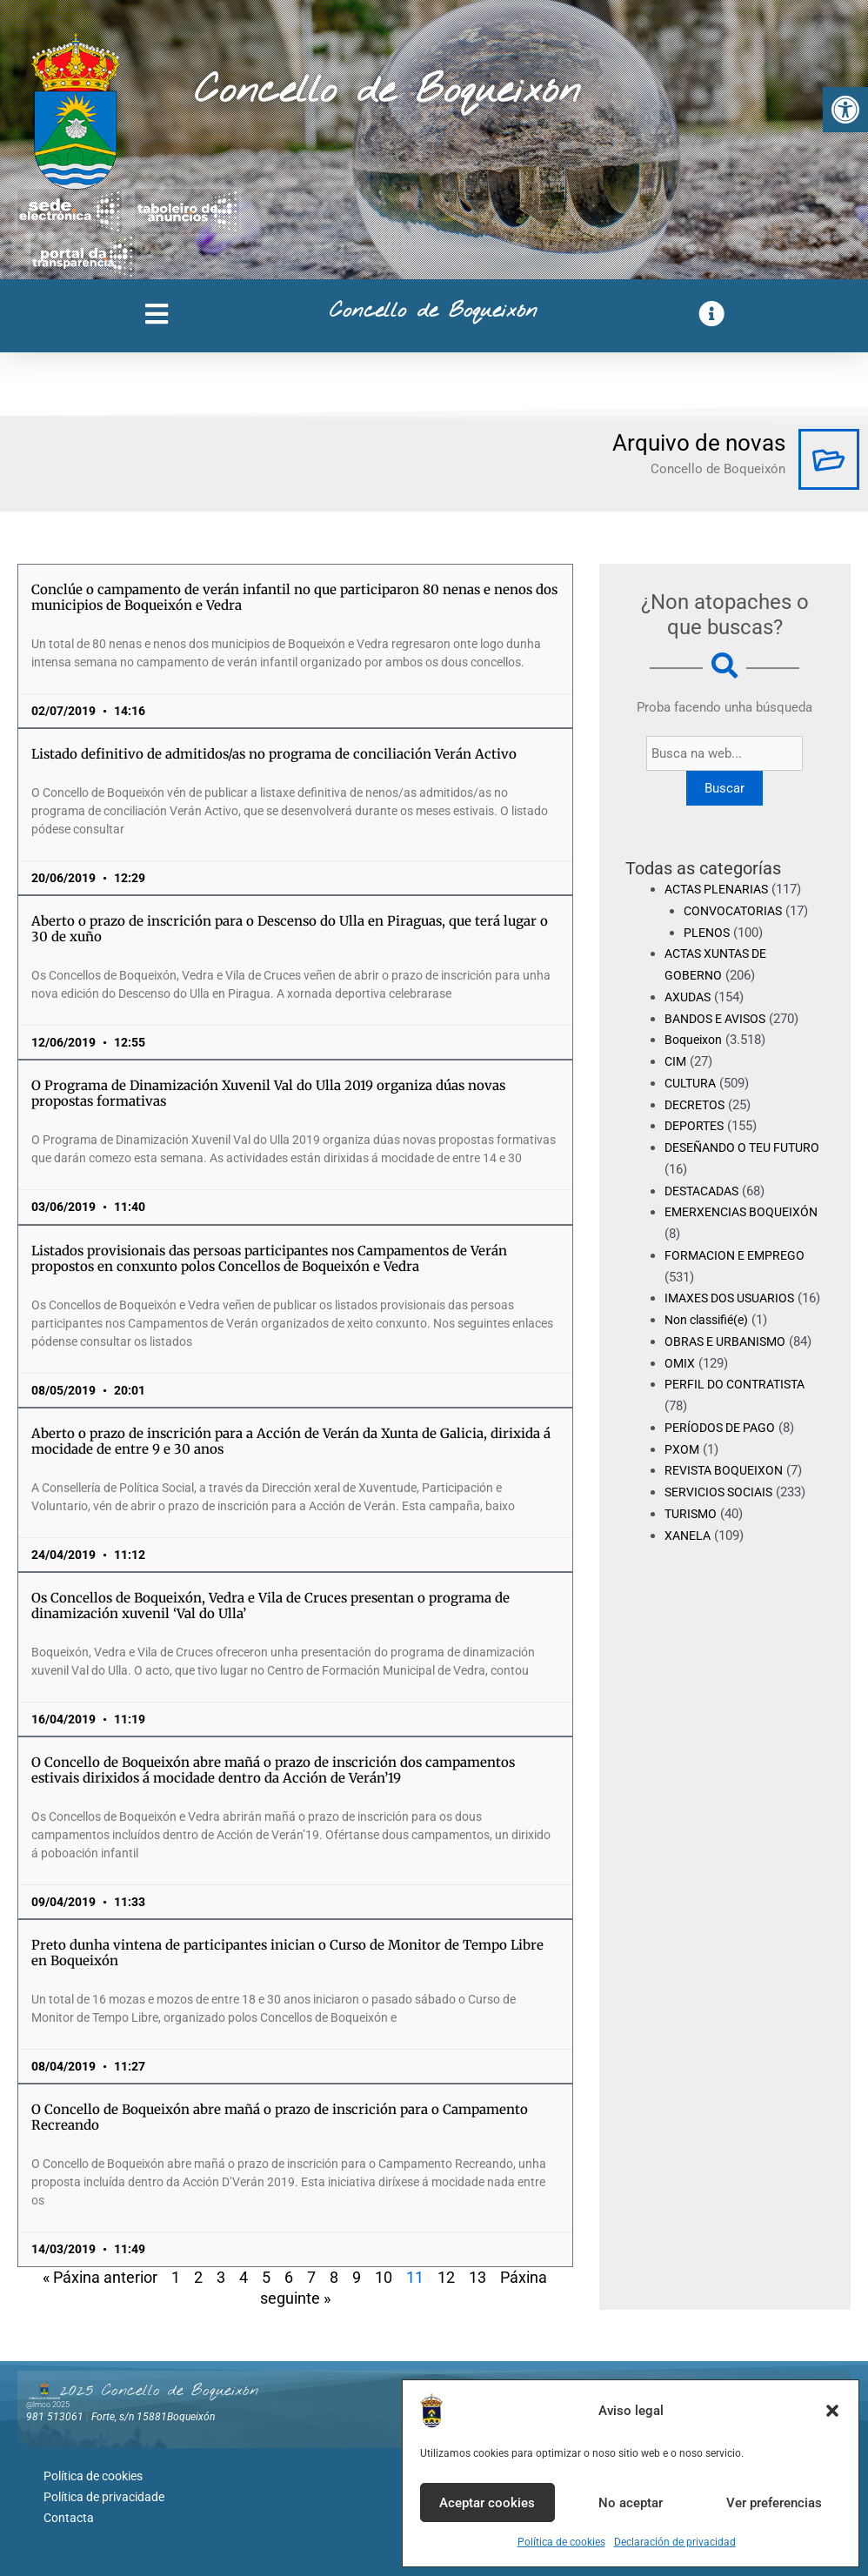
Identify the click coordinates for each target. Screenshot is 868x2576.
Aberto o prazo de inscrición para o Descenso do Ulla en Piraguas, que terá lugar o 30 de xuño (289, 929)
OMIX (680, 1384)
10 (383, 2277)
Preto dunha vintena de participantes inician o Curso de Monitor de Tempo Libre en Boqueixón (287, 1953)
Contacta (68, 2511)
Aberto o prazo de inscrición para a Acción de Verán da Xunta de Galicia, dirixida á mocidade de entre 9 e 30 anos (291, 1441)
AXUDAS (689, 997)
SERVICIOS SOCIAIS (722, 1514)
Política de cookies (561, 2542)
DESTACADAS (705, 1191)
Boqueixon (695, 1039)
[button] (845, 109)
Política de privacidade (103, 2492)
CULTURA (692, 1083)
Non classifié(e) (710, 1341)
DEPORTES (696, 1126)
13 (477, 2277)
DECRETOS (697, 1105)
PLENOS (708, 932)
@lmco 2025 (48, 2404)
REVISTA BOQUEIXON (727, 1492)
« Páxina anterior (100, 2277)
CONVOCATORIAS (736, 911)
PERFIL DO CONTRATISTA (739, 1406)
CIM (676, 1061)
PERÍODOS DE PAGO (723, 1449)
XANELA (689, 1556)
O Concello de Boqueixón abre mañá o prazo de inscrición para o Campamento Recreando (279, 2117)
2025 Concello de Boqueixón (159, 2390)
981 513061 (54, 2417)
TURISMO (692, 1535)
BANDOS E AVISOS (719, 1019)
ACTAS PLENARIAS (721, 889)
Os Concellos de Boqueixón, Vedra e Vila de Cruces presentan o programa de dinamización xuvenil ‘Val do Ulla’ (270, 1605)
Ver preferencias (774, 2503)
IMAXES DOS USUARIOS (734, 1298)
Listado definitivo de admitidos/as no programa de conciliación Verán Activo (274, 754)
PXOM (682, 1470)
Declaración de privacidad (675, 2542)
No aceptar (630, 2503)
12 (446, 2277)
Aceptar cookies (487, 2503)
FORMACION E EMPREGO (738, 1255)
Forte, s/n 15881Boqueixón (153, 2417)
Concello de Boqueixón (387, 91)
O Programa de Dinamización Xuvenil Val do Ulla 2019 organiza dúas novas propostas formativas (268, 1093)
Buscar (724, 788)
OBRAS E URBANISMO (729, 1363)
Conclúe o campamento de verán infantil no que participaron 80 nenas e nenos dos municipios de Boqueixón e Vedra (294, 597)
